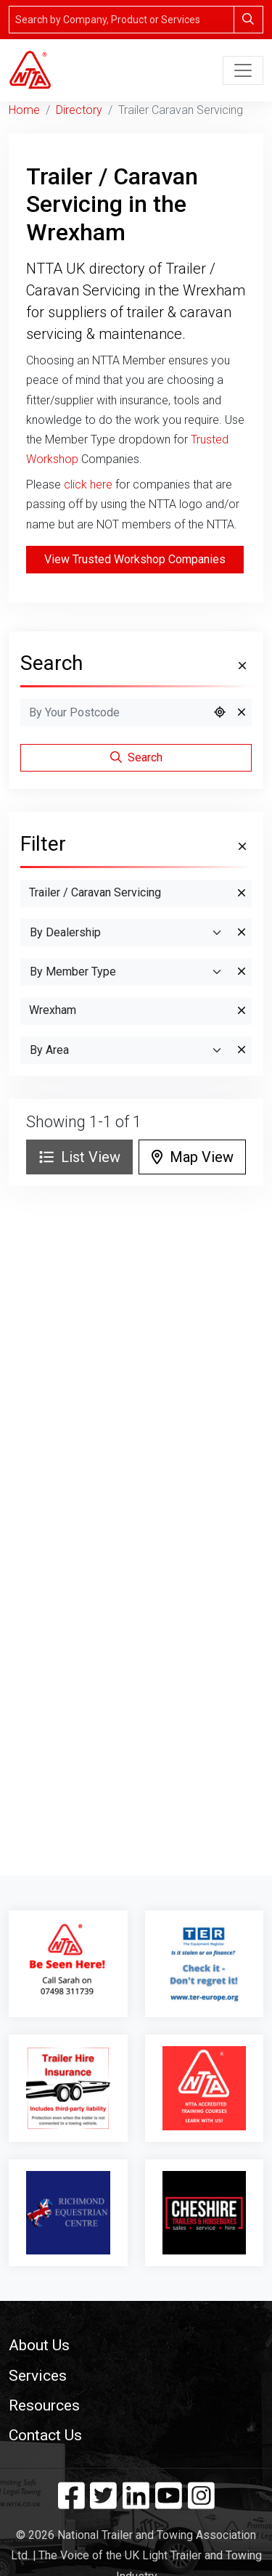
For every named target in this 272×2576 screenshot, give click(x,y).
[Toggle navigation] (243, 70)
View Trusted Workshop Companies (135, 559)
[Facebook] (71, 2502)
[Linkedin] (136, 2502)
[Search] (121, 19)
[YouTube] (168, 2502)
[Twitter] (103, 2502)
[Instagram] (201, 2502)
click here (88, 484)
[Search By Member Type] (126, 972)
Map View (193, 1157)
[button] (136, 2345)
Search (136, 757)
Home (24, 110)
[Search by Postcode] (114, 713)
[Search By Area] (126, 1050)
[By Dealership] (126, 932)
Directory (79, 110)
